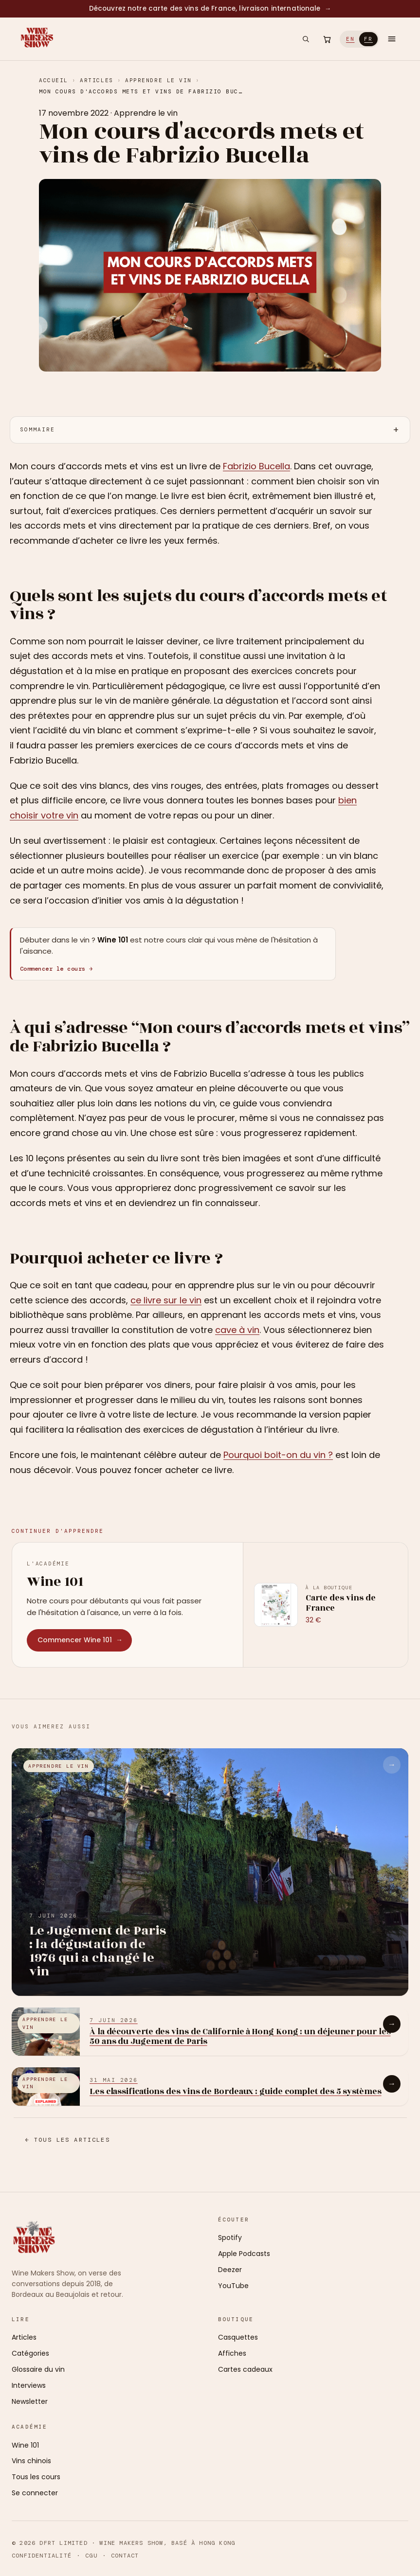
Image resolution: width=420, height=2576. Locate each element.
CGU (91, 2555)
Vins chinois (31, 2461)
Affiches (232, 2353)
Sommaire (37, 429)
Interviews (29, 2385)
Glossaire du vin (38, 2369)
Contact (125, 2555)
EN (350, 39)
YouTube (233, 2286)
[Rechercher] (305, 39)
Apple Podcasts (244, 2253)
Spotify (230, 2237)
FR (368, 39)
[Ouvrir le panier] (327, 39)
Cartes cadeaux (245, 2369)
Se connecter (35, 2493)
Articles (96, 80)
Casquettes (238, 2337)
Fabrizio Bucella (256, 466)
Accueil (53, 80)
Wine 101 (25, 2445)
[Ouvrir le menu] (392, 39)
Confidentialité (42, 2555)
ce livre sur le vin (165, 1300)
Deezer (230, 2269)
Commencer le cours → (56, 969)
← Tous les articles (67, 2140)
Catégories (30, 2353)
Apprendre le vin (158, 80)
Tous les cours (36, 2477)
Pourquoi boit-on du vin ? (278, 1455)
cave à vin (237, 1330)
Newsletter (30, 2401)
